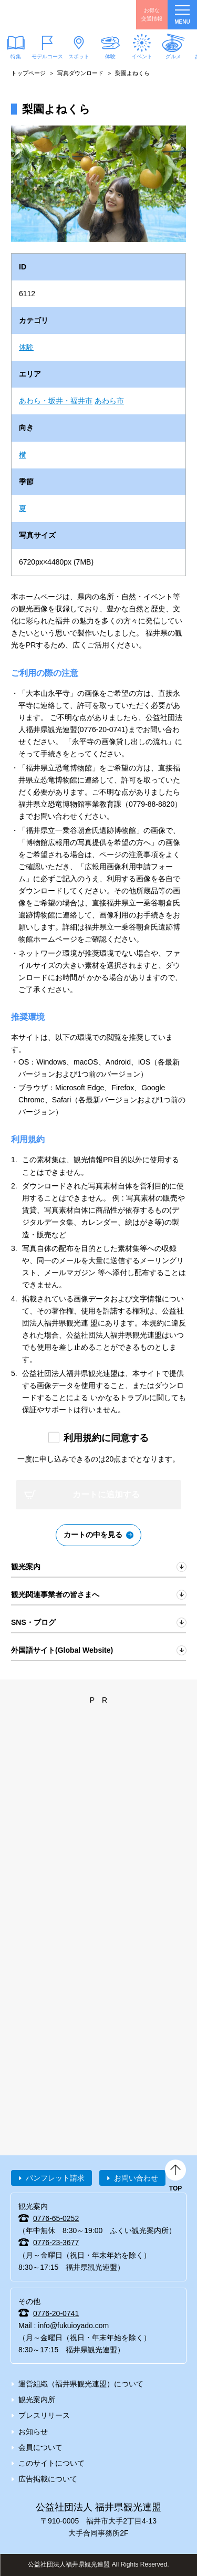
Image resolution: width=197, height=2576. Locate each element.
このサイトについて (51, 2463)
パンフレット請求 (55, 2178)
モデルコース (47, 56)
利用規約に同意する (106, 1438)
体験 (110, 56)
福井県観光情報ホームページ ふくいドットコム (58, 14)
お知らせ (33, 2431)
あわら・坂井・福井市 (55, 401)
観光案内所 (36, 2399)
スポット (78, 56)
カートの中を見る (93, 1534)
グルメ (173, 56)
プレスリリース (44, 2415)
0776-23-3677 (56, 2242)
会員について (40, 2447)
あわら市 (109, 401)
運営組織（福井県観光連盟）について (80, 2384)
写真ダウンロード (80, 73)
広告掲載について (47, 2479)
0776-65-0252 (56, 2218)
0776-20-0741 (56, 2313)
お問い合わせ (136, 2178)
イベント (141, 56)
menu (182, 15)
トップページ (28, 73)
